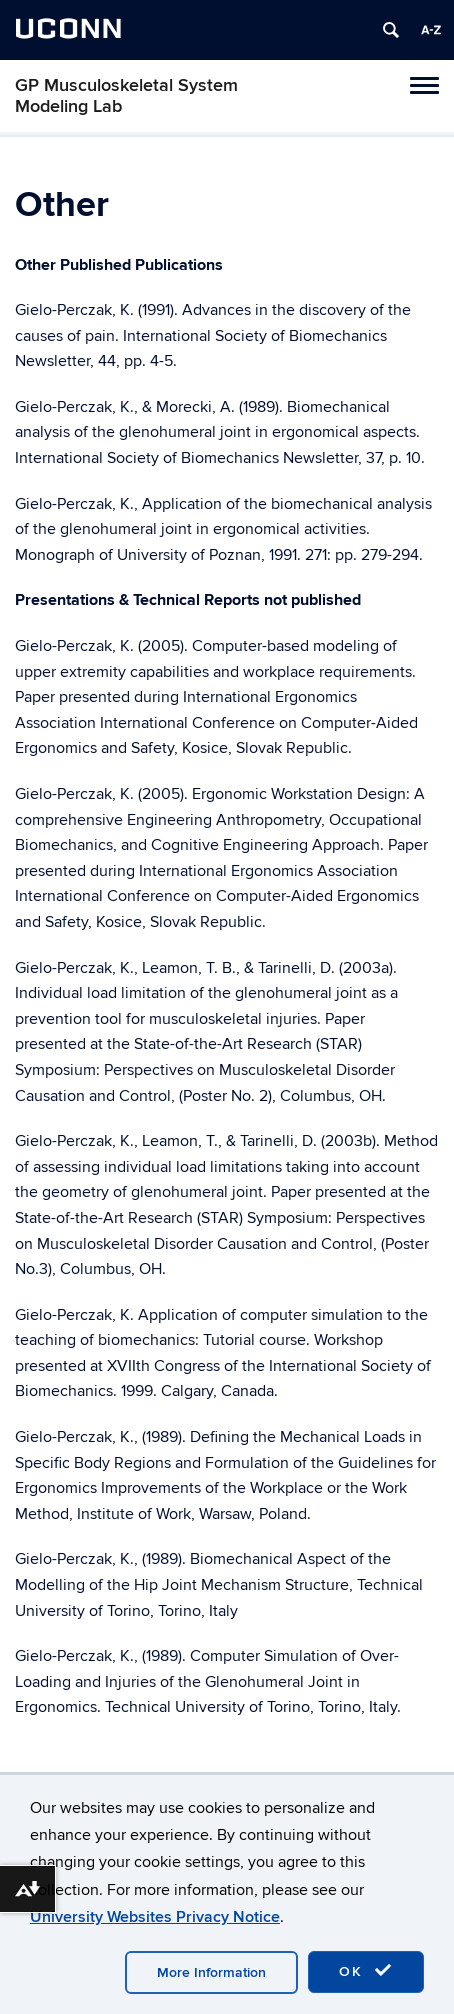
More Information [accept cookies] (211, 1972)
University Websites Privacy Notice (155, 1917)
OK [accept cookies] (366, 1971)
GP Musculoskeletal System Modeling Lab (126, 96)
